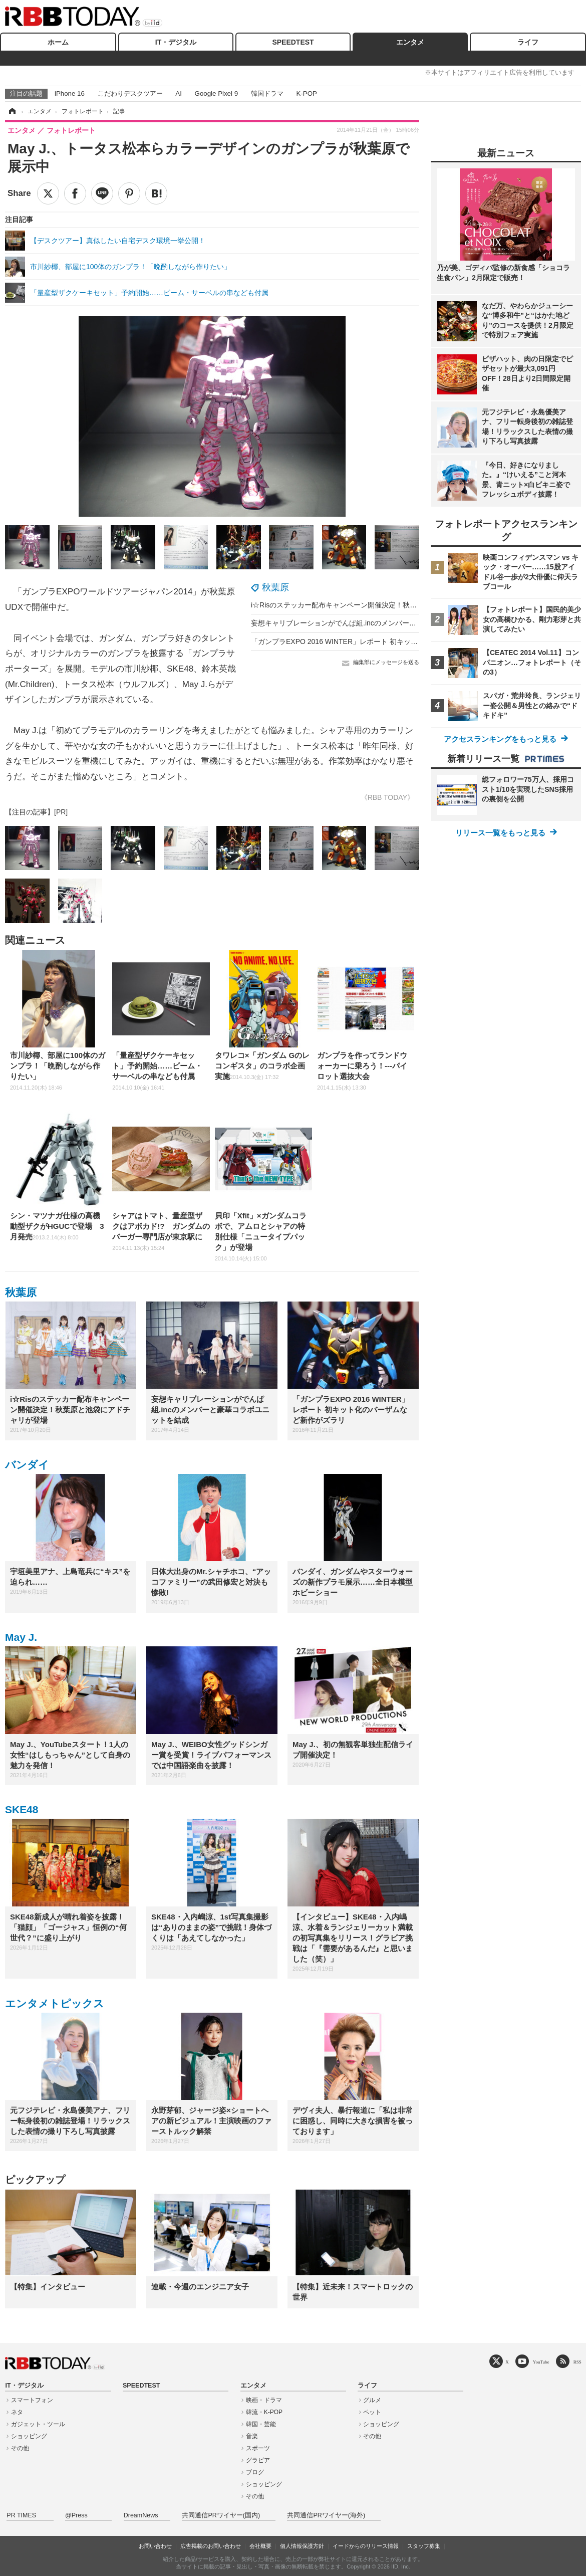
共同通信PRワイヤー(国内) (221, 2515)
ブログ (255, 2472)
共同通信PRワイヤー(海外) (326, 2515)
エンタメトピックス (54, 2003)
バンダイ (27, 1464)
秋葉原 (275, 587)
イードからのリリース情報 (366, 2546)
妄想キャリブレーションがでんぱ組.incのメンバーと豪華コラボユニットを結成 (375, 623)
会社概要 (260, 2546)
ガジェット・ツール (38, 2424)
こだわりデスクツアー (130, 93)
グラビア (258, 2460)
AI (178, 93)
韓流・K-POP (264, 2412)
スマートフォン (32, 2400)
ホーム (58, 42)
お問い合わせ (155, 2546)
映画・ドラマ (264, 2400)
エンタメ (410, 42)
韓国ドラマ (267, 93)
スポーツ (258, 2448)
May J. (21, 1637)
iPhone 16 (70, 93)
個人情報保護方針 (302, 2546)
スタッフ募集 (423, 2546)
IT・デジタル (175, 42)
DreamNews (141, 2515)
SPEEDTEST (293, 42)
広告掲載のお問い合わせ (210, 2546)
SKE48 (21, 1809)
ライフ (527, 42)
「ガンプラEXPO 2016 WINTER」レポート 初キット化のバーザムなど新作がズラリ (383, 641)
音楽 (252, 2436)
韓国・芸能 (261, 2424)
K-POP (306, 93)
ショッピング (29, 2436)
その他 (20, 2448)
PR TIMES (21, 2515)
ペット (372, 2412)
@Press (76, 2515)
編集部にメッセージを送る (386, 662)
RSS (577, 2361)
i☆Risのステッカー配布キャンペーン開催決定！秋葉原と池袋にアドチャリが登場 (379, 605)
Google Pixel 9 (216, 93)
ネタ (17, 2412)
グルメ (372, 2400)
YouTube (541, 2361)
